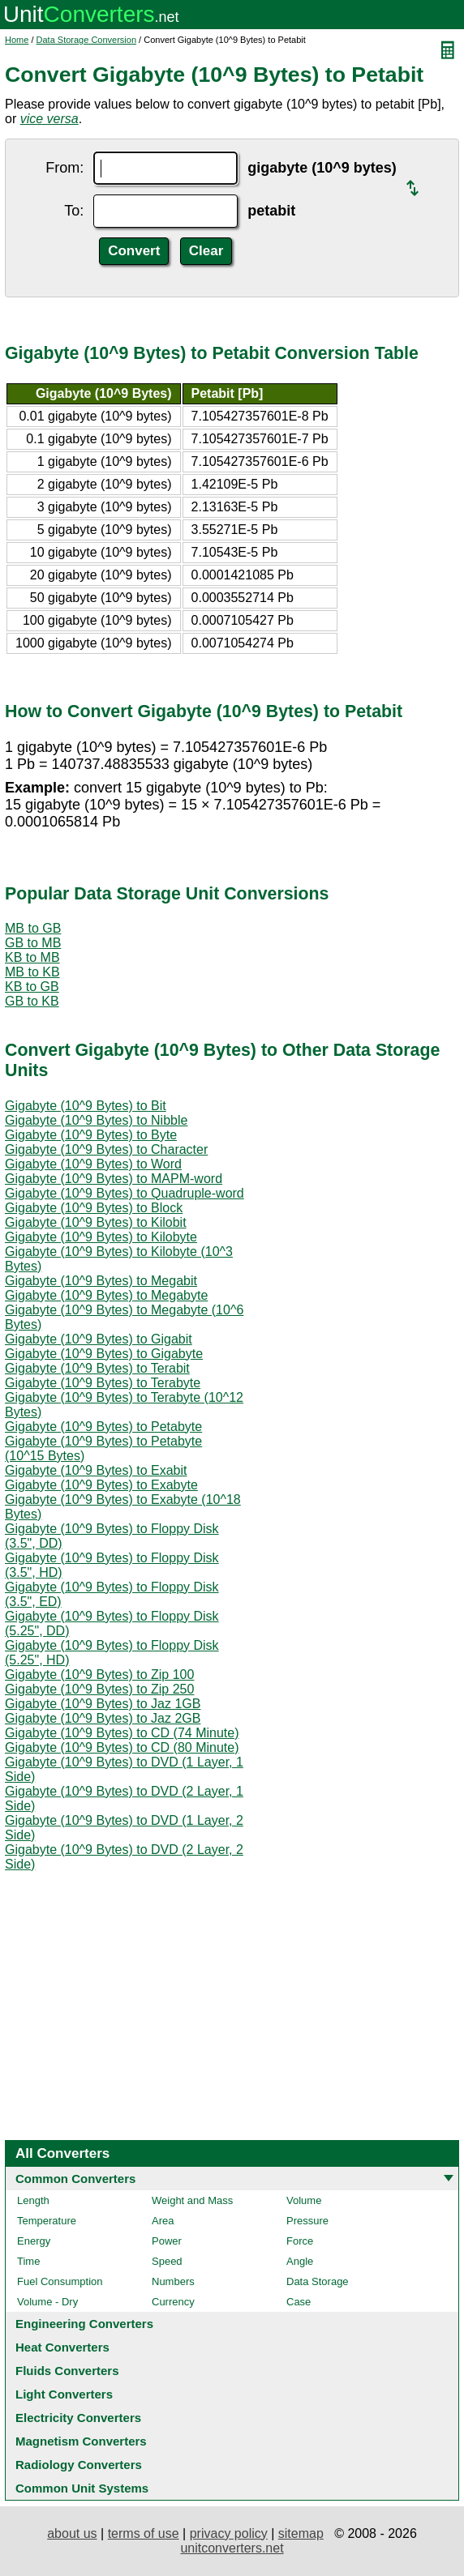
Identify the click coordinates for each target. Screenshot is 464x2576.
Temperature (46, 2221)
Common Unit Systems (81, 2488)
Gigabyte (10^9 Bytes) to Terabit (97, 1368)
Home (16, 40)
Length (33, 2200)
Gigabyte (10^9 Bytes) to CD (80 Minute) (122, 1747)
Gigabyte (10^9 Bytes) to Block (94, 1208)
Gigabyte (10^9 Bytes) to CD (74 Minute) (122, 1733)
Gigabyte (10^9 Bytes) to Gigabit (98, 1339)
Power (167, 2241)
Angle (299, 2261)
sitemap (301, 2533)
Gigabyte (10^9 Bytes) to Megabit (101, 1281)
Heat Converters (62, 2347)
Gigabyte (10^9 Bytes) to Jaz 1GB (102, 1704)
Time (28, 2261)
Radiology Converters (78, 2464)
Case (298, 2302)
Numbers (173, 2281)
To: (74, 211)
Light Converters (64, 2394)
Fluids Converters (67, 2370)
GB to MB (33, 943)
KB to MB (32, 957)
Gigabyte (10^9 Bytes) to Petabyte (103, 1426)
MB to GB (33, 928)
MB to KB (32, 972)
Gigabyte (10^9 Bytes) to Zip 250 (99, 1689)
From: (64, 168)
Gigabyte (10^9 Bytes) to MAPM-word (113, 1178)
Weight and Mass (192, 2200)
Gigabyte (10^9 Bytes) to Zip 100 (99, 1674)
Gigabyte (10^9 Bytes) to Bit (85, 1106)
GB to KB (32, 1001)
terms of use (143, 2533)
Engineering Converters (84, 2323)
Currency (173, 2302)
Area (163, 2221)
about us (72, 2533)
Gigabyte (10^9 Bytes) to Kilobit (96, 1222)
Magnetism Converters (81, 2441)
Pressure (307, 2221)
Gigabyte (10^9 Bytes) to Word (93, 1164)
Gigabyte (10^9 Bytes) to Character (106, 1149)
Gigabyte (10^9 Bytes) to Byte (91, 1135)
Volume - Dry (47, 2302)
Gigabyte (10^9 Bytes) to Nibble (96, 1120)
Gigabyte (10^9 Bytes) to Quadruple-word (124, 1193)
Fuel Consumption (60, 2281)
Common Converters (75, 2178)
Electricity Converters (78, 2417)
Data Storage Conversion (87, 40)
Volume (303, 2200)
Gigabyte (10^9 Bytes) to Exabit (96, 1470)
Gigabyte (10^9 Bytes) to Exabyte (101, 1485)
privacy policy (229, 2533)
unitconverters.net (231, 2548)
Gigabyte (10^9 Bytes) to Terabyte (102, 1383)
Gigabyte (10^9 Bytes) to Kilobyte (101, 1237)
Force (299, 2241)
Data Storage (317, 2281)
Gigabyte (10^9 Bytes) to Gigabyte (104, 1354)
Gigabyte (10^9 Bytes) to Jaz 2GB (102, 1718)
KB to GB (32, 986)
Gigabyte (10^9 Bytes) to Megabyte (106, 1295)
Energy (33, 2241)
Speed (167, 2261)
